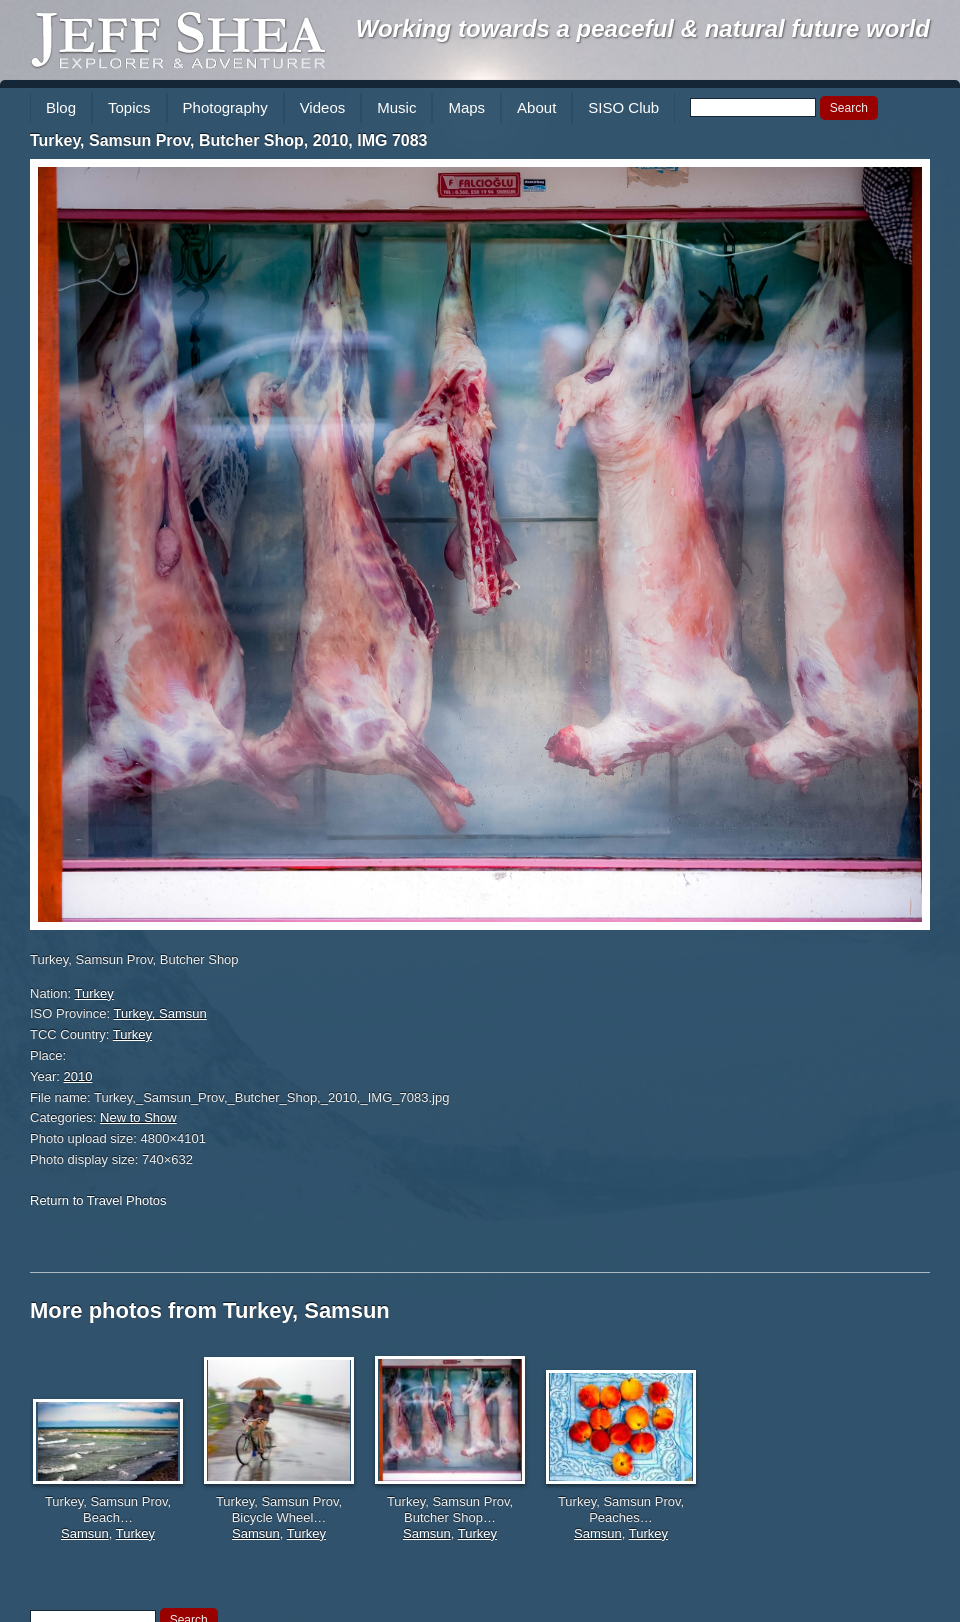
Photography (225, 107)
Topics (129, 107)
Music (396, 107)
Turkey (94, 993)
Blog (61, 107)
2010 (78, 1076)
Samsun (85, 1533)
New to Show (138, 1117)
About (536, 107)
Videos (323, 107)
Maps (466, 107)
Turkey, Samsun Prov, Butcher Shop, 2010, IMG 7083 (228, 140)
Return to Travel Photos (98, 1200)
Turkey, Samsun (160, 1013)
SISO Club (623, 107)
